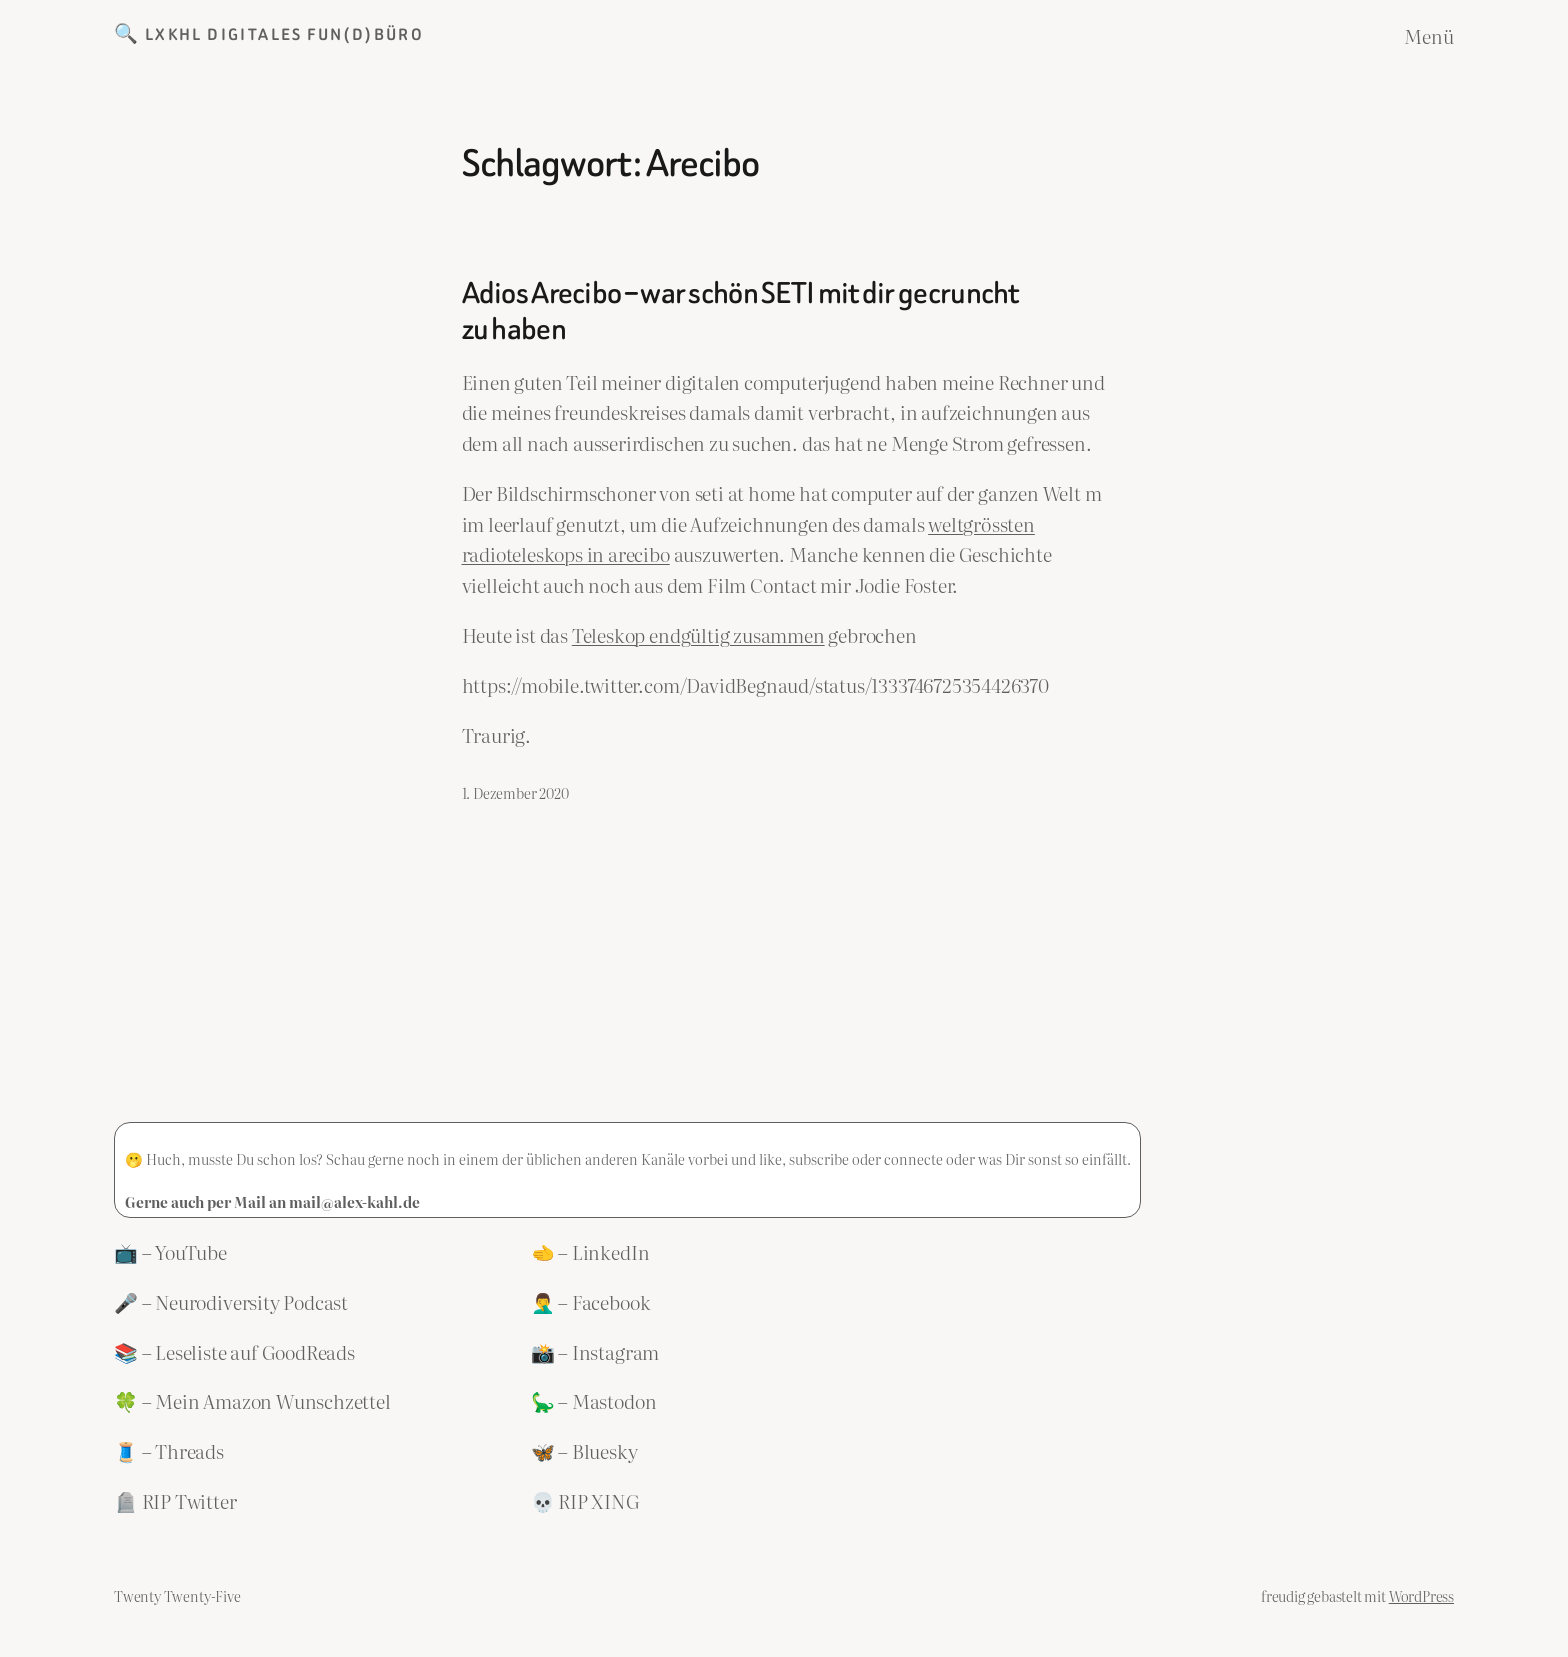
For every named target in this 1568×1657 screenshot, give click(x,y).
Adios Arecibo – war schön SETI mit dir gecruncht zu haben (740, 312)
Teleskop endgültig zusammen (698, 634)
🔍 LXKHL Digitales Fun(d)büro (269, 34)
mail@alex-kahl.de (354, 1201)
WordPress (1421, 1595)
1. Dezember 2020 (515, 792)
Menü (1429, 35)
